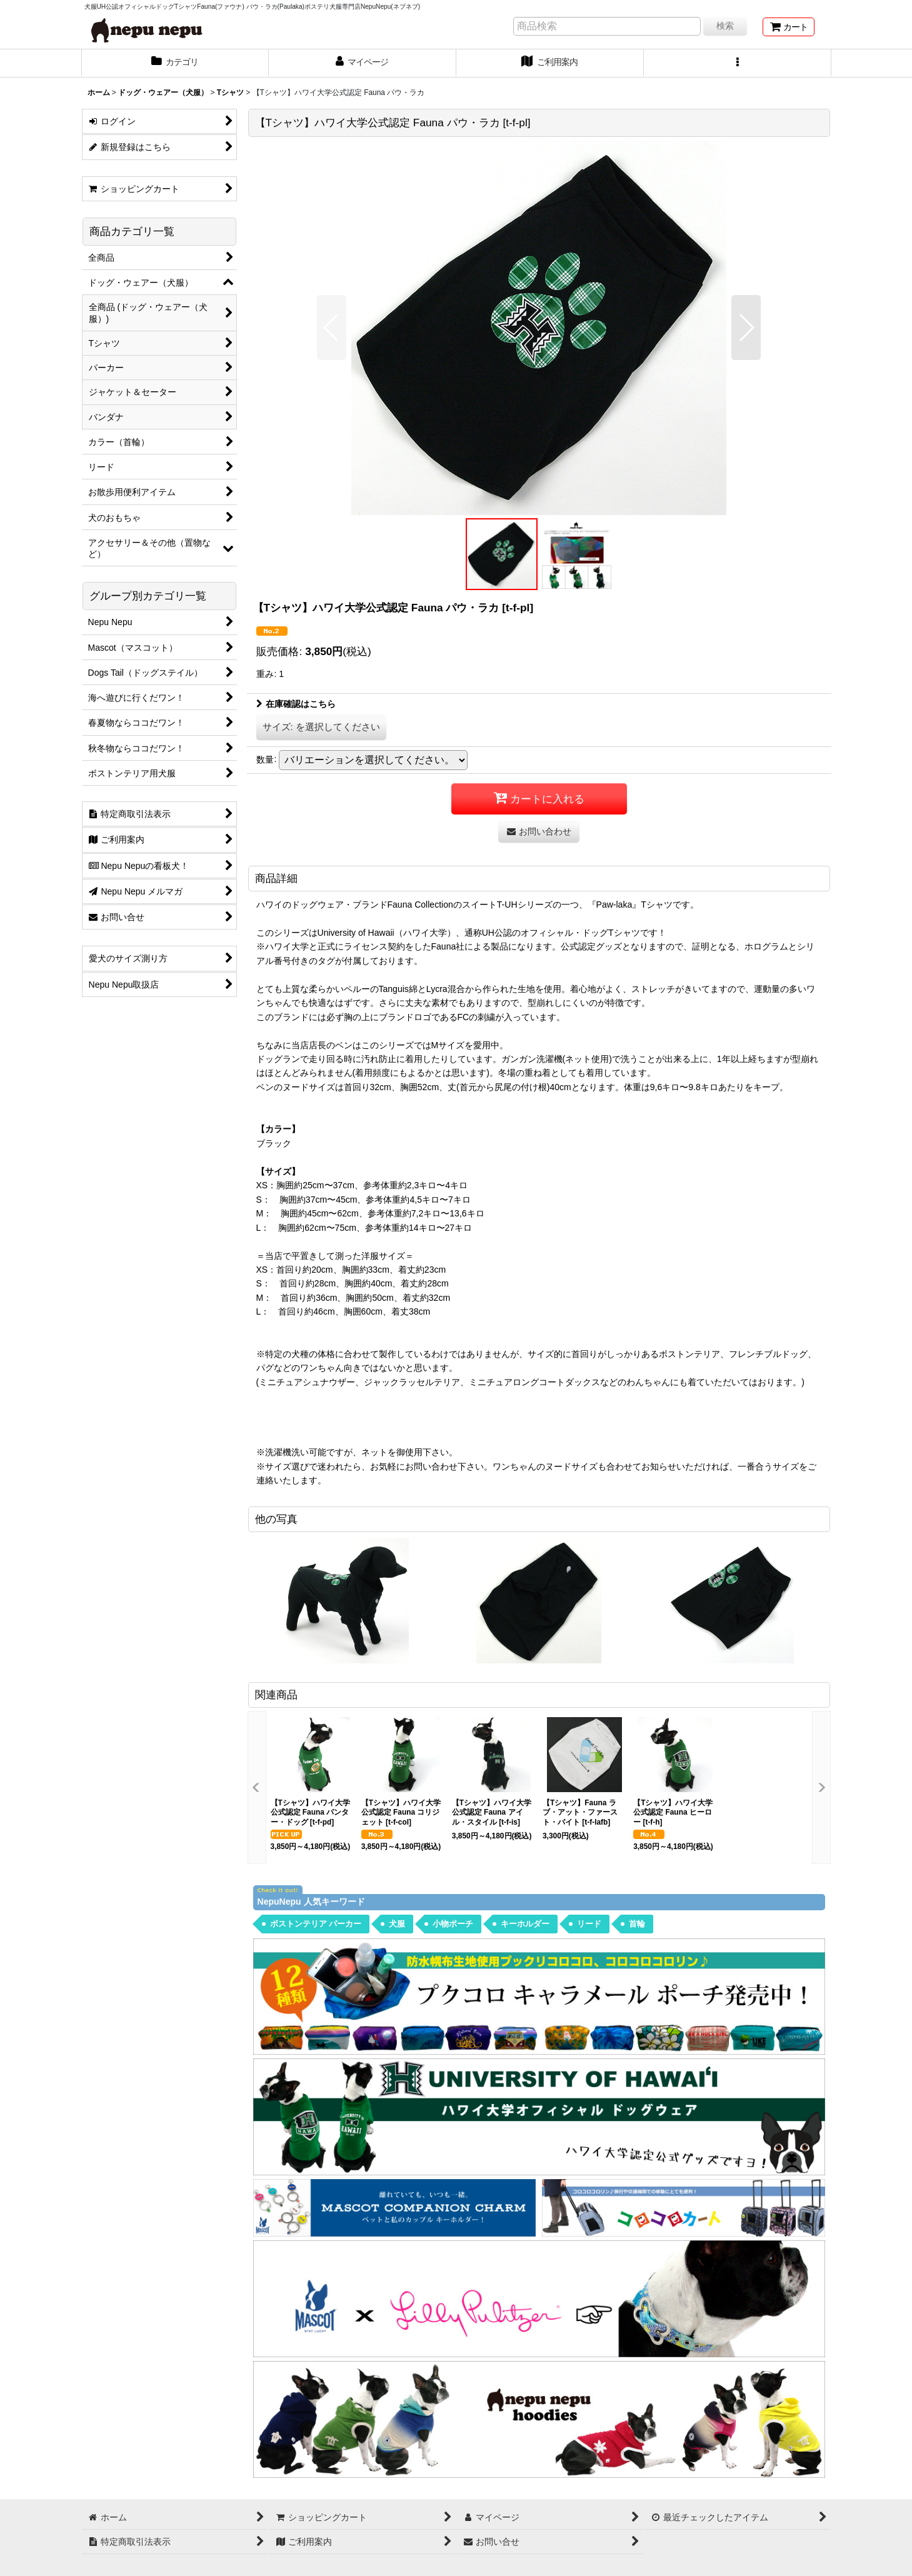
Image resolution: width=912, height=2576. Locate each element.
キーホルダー (525, 1923)
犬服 (397, 1923)
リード (589, 1923)
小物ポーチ (453, 1923)
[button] (737, 63)
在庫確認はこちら (296, 704)
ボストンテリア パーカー (316, 1923)
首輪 (637, 1923)
